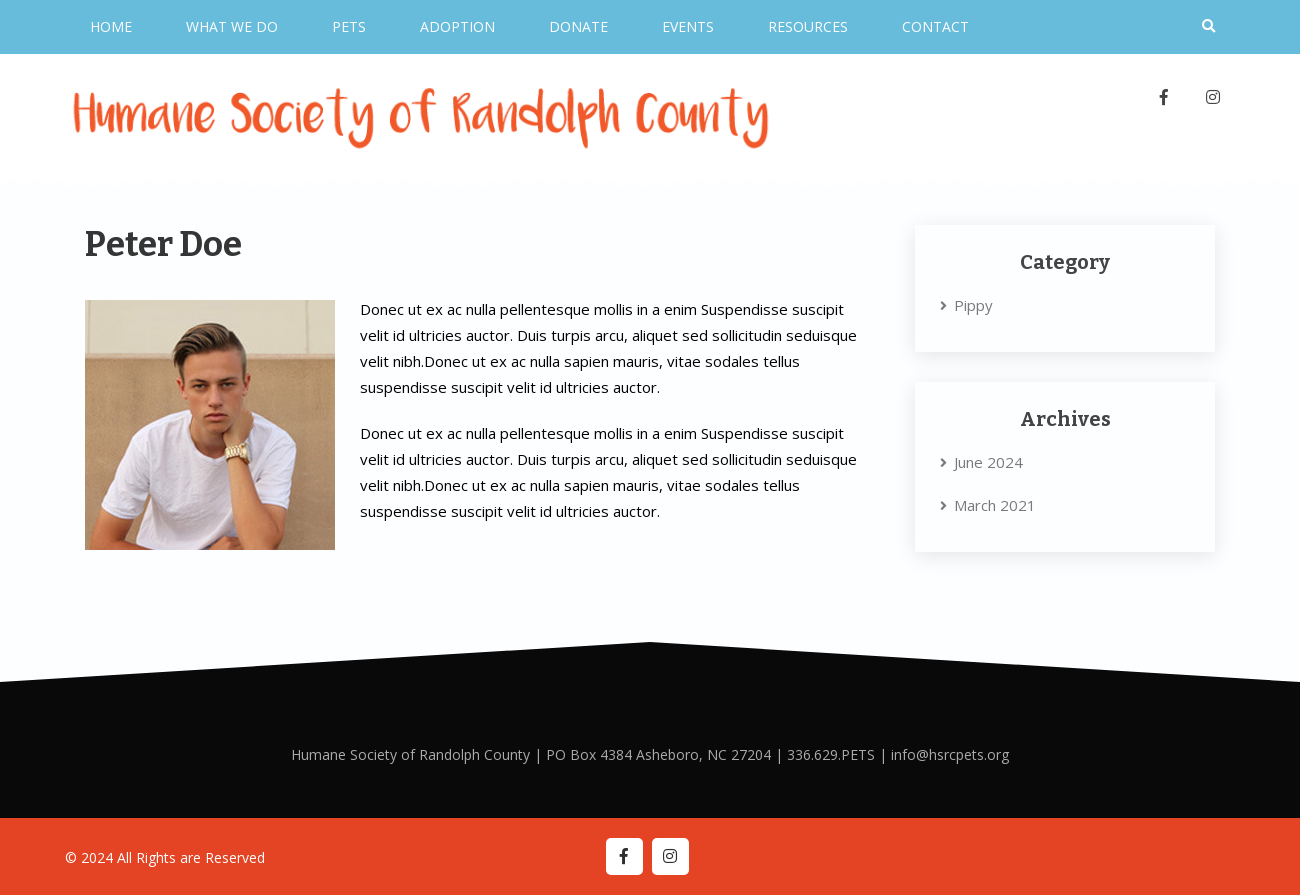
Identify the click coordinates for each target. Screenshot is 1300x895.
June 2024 (988, 462)
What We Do (232, 26)
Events (688, 26)
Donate (578, 26)
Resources (808, 26)
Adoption (457, 26)
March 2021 (995, 505)
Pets (349, 26)
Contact (935, 26)
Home (111, 26)
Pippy (973, 305)
